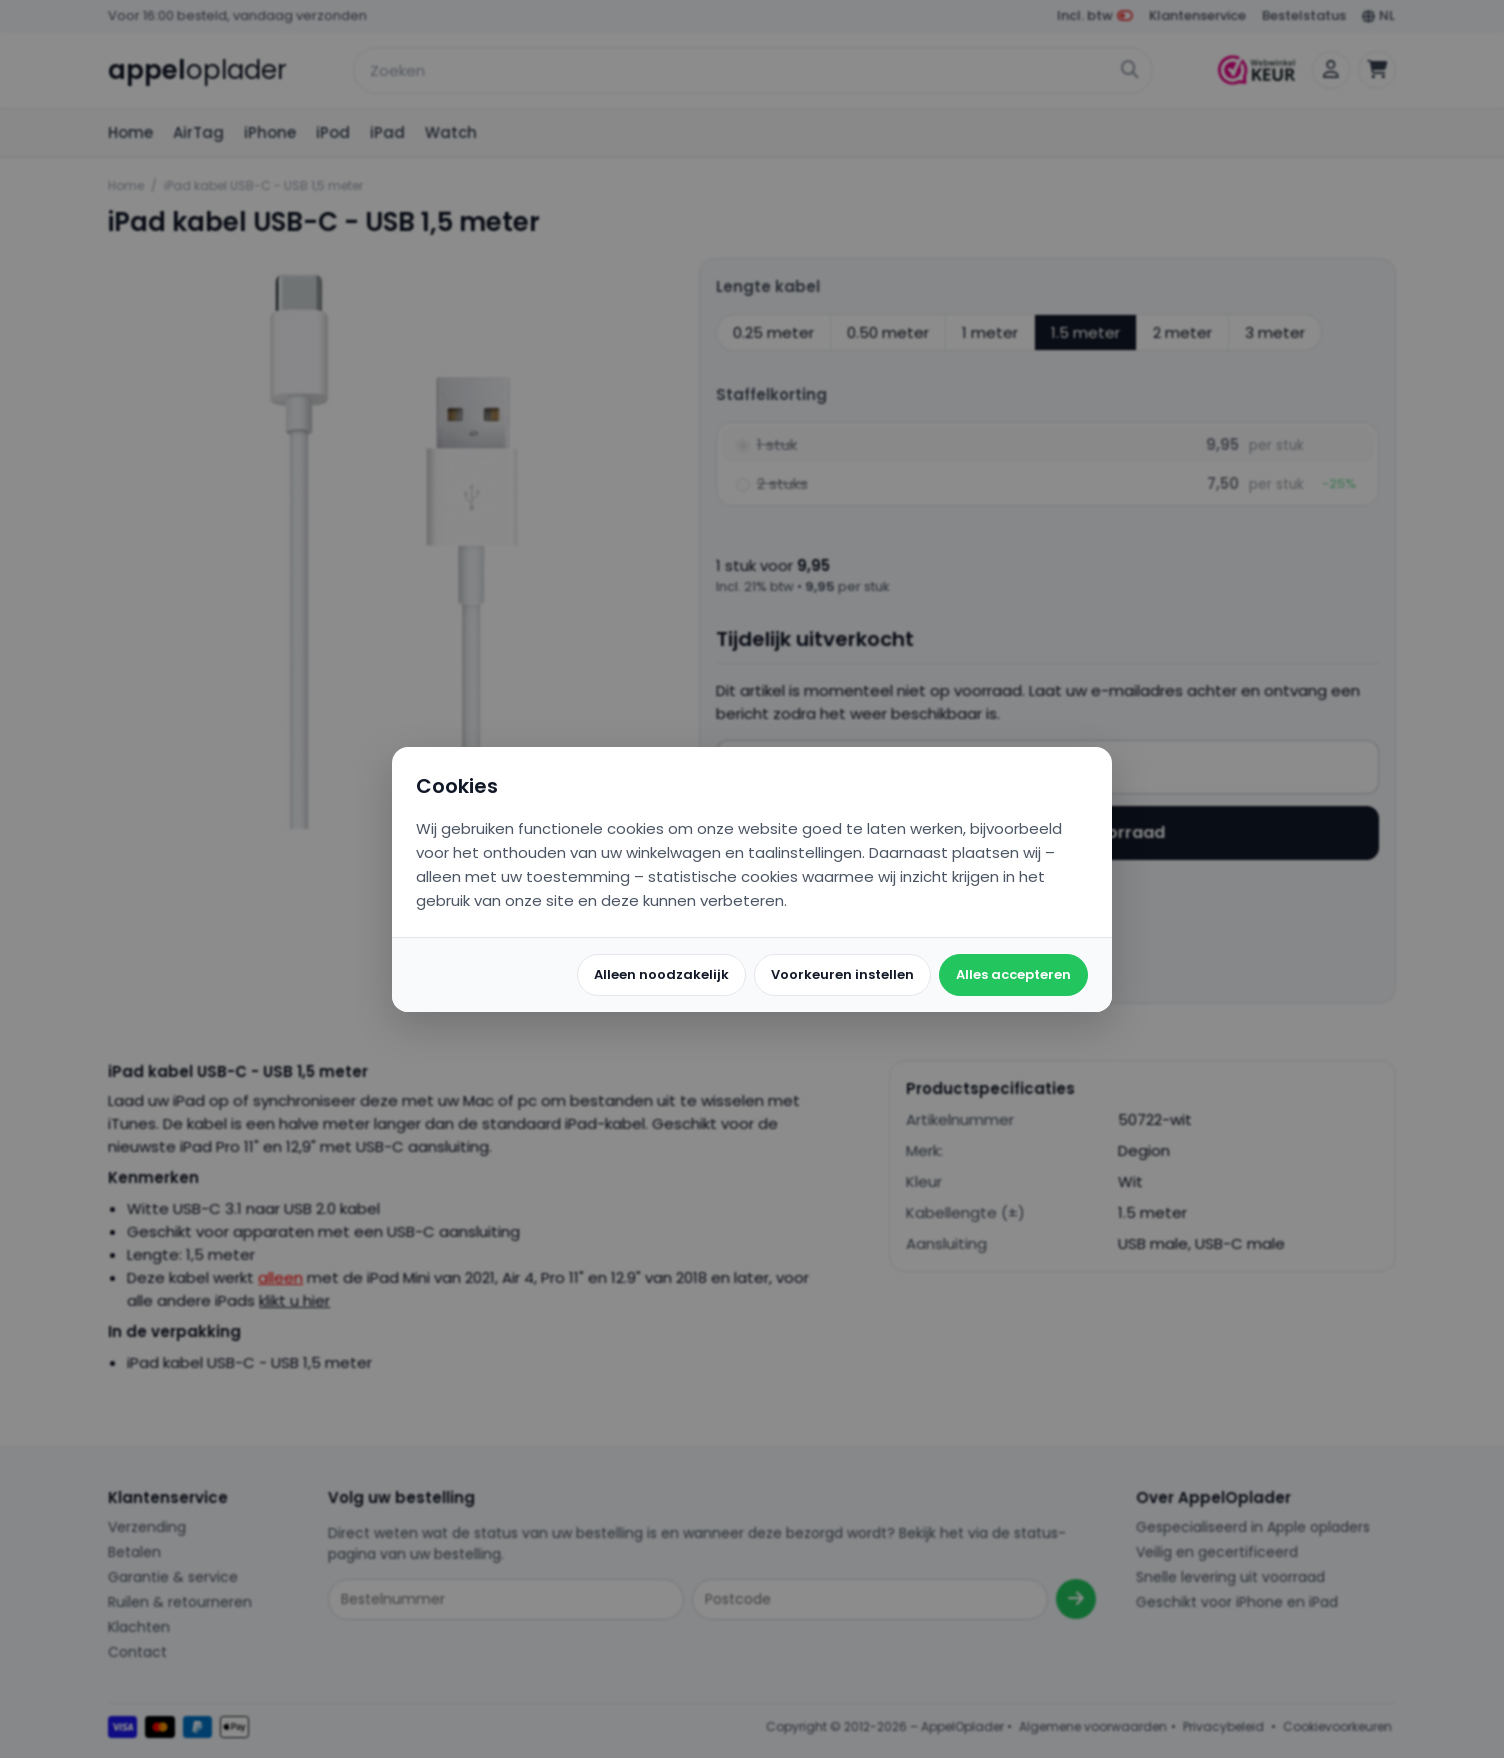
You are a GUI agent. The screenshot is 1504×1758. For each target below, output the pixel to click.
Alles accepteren (1013, 974)
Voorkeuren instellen (842, 974)
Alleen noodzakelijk (661, 974)
